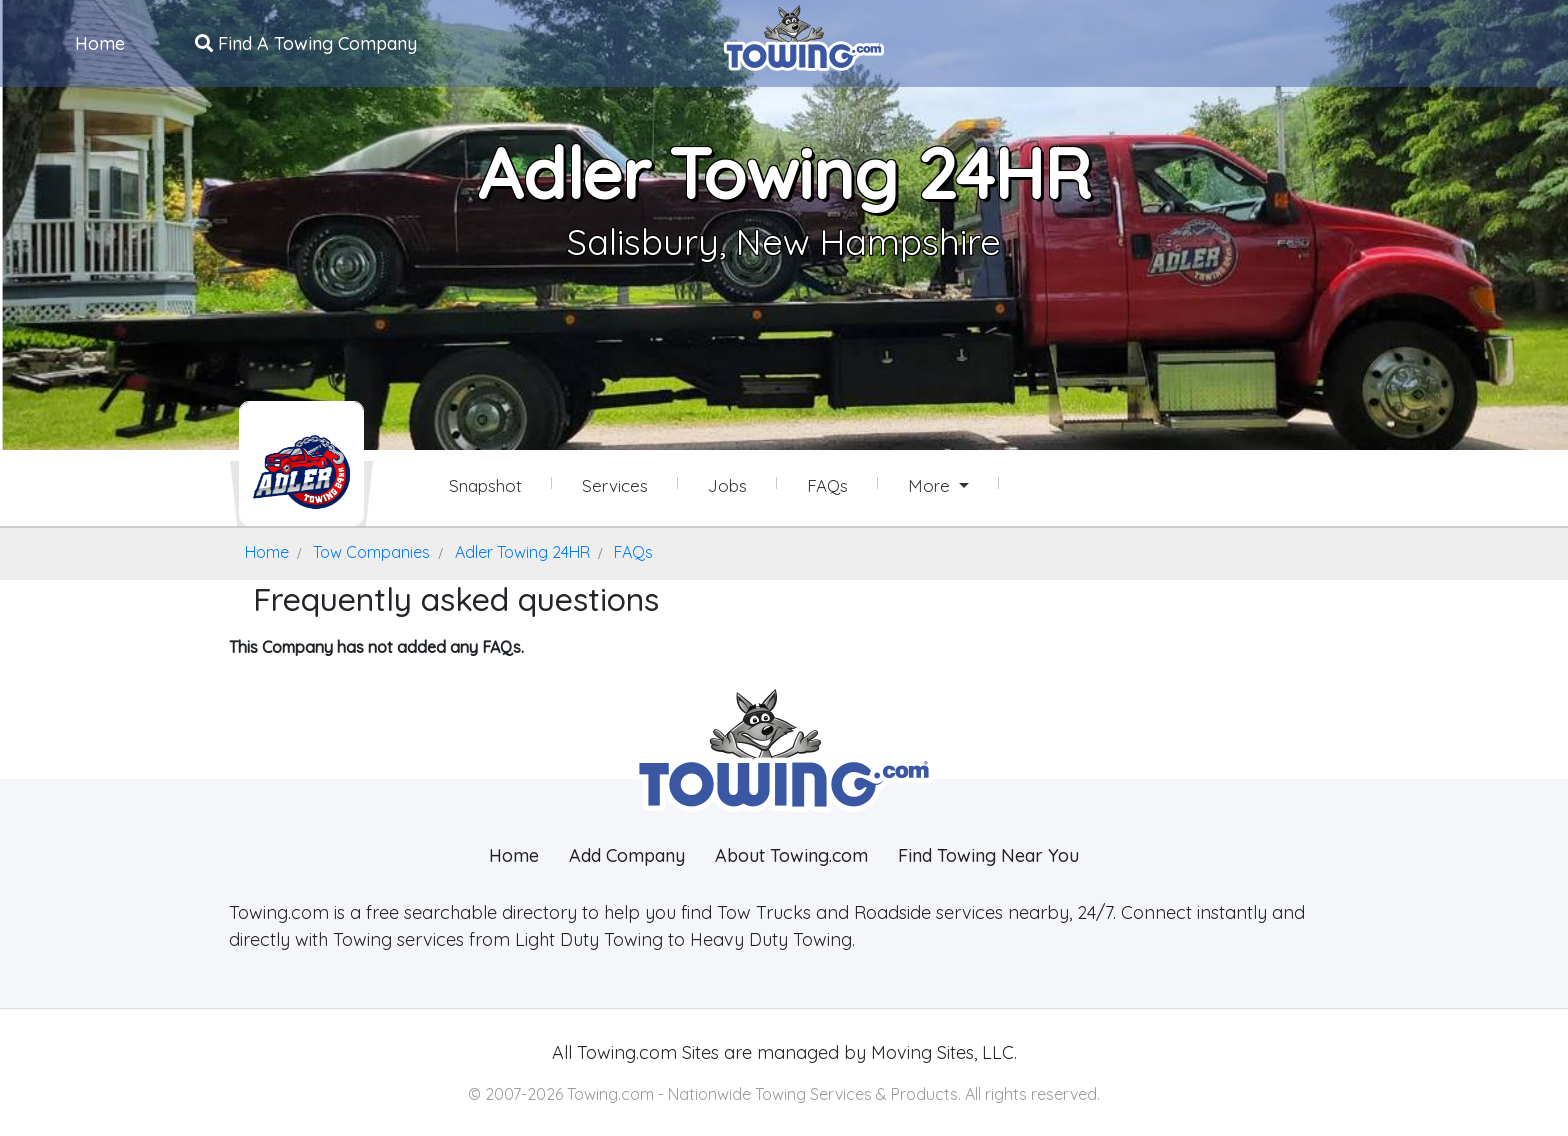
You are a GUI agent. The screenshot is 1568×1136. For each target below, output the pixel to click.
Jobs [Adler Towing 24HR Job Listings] (727, 485)
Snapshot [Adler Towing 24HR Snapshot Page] (485, 485)
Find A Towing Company (306, 43)
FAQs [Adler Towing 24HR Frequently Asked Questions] (827, 485)
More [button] (931, 485)
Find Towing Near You (988, 855)
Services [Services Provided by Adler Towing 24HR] (615, 485)
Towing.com (624, 1052)
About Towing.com (791, 855)
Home (100, 43)
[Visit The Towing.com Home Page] (804, 36)
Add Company (627, 855)
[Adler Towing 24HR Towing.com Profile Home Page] (301, 463)
